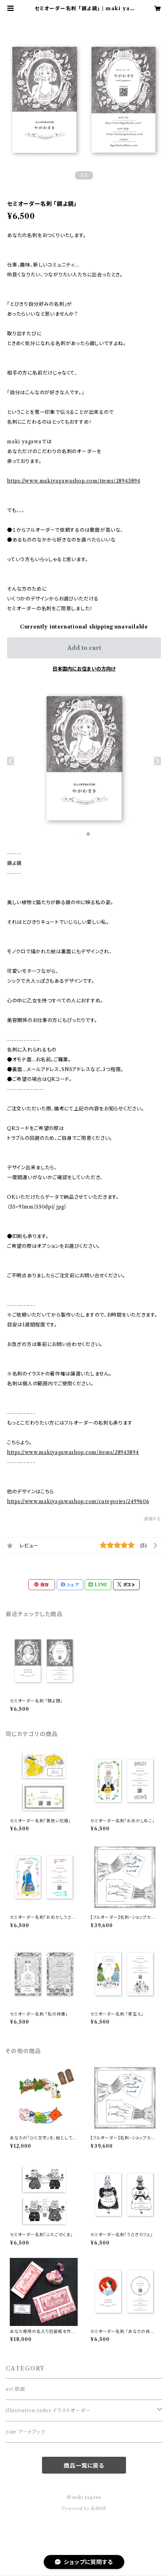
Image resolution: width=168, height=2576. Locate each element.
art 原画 (15, 2389)
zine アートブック (26, 2432)
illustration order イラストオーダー (48, 2410)
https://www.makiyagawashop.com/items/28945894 (73, 481)
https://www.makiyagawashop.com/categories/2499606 (78, 1501)
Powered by (84, 2508)
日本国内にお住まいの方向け (83, 669)
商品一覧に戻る (84, 2465)
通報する (152, 1518)
